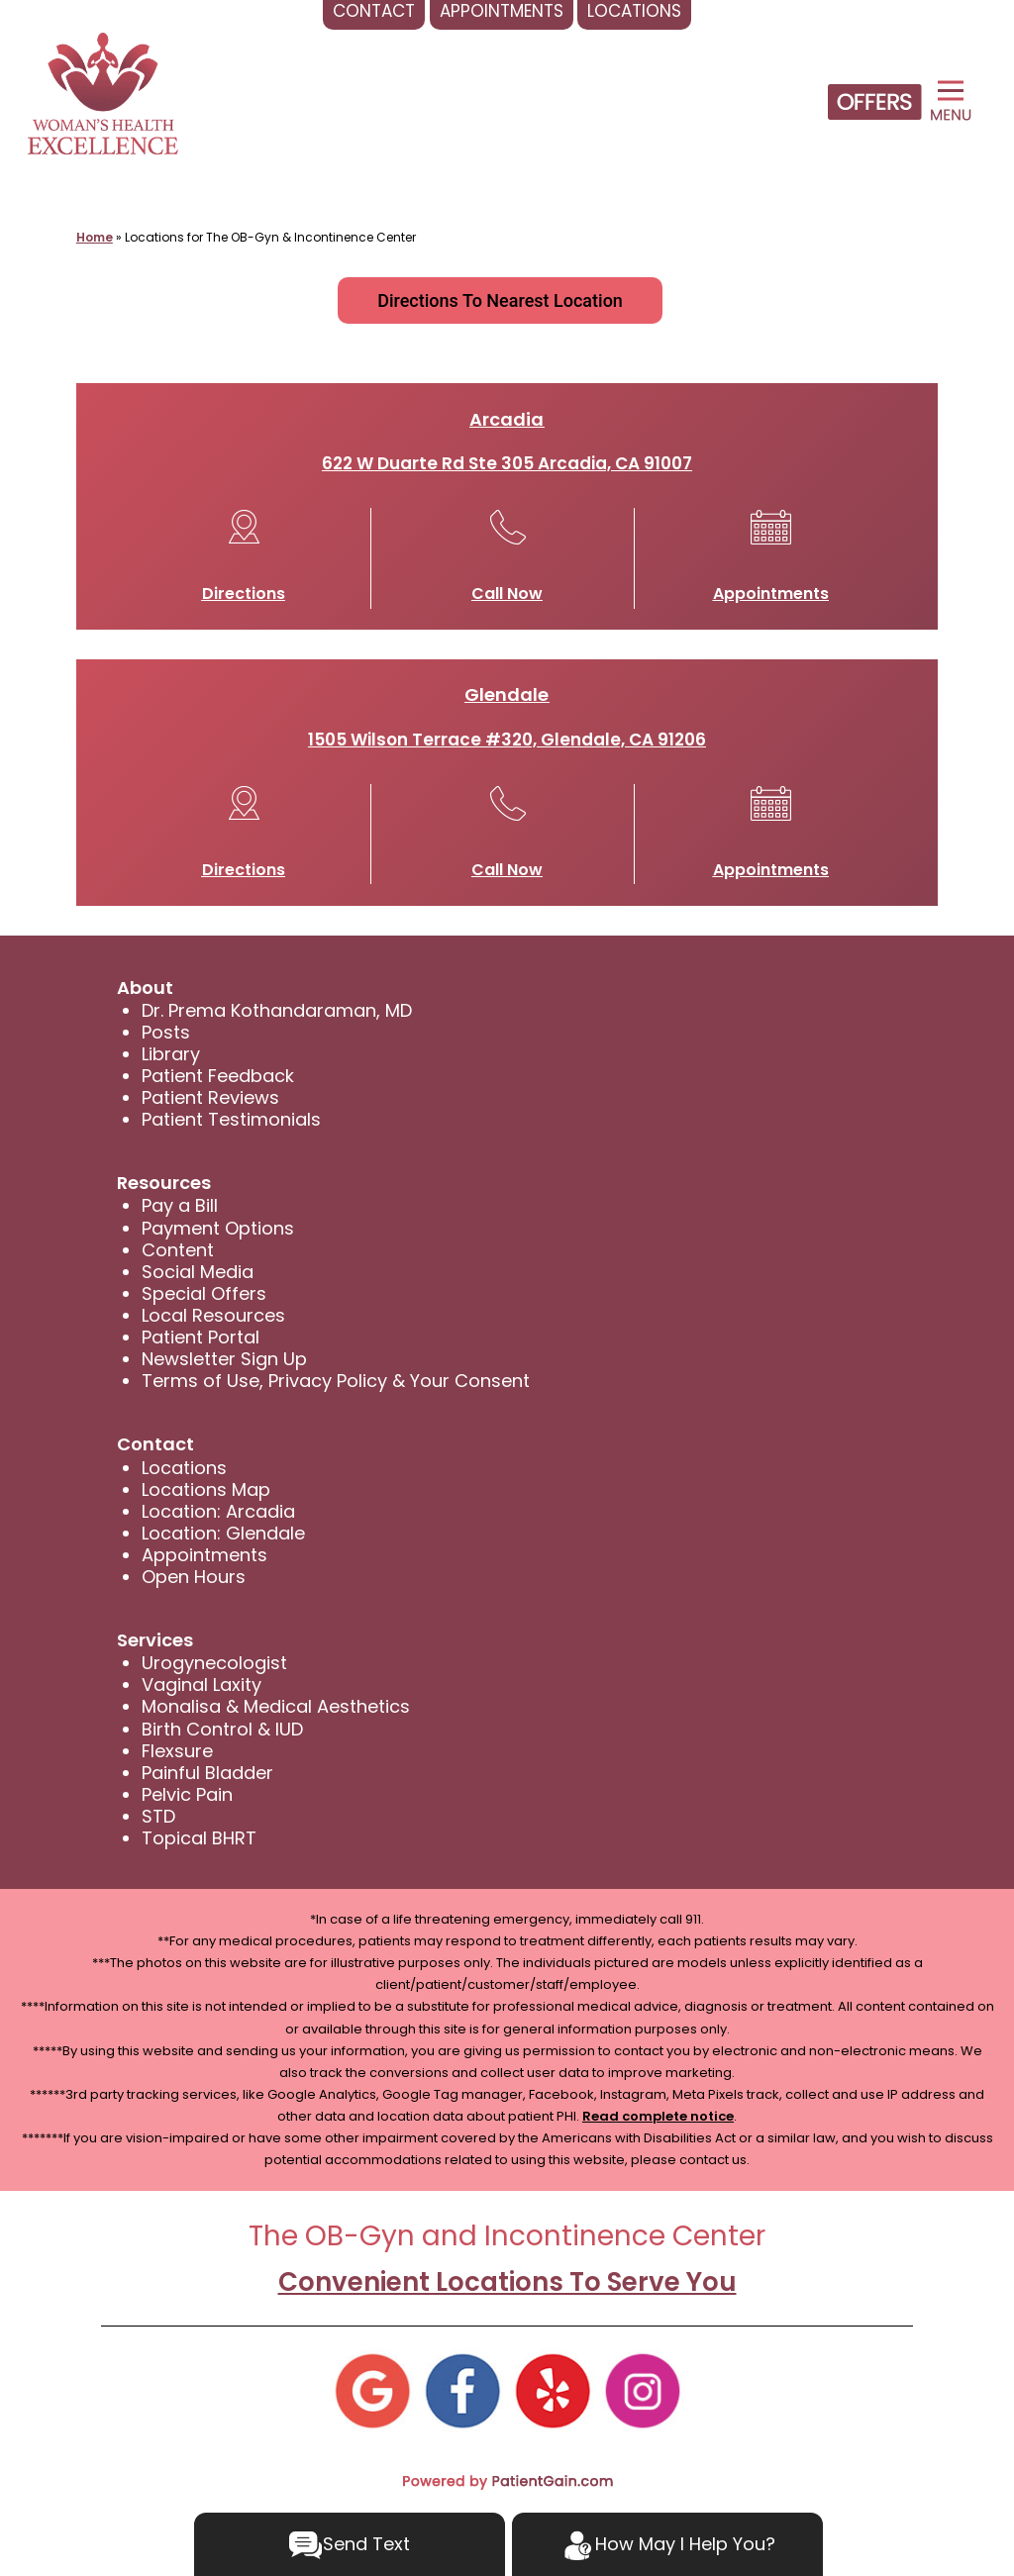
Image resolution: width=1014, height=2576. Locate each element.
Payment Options (218, 1228)
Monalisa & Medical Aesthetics (276, 1706)
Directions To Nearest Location (500, 300)
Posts (166, 1032)
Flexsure (177, 1750)
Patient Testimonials (231, 1119)
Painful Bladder (207, 1772)
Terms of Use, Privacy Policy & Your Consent (336, 1380)
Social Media (198, 1271)
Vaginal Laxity (201, 1684)
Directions (243, 593)
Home (94, 237)
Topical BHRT (199, 1838)
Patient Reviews (210, 1097)
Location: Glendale (223, 1533)
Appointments (771, 593)
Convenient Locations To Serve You (507, 2282)
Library (171, 1053)
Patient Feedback (218, 1075)
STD (158, 1816)
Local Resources (213, 1315)
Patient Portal (200, 1337)
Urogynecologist (214, 1662)
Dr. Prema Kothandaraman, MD (277, 1010)
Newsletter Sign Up (224, 1358)
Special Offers (204, 1293)
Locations (184, 1467)
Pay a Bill (180, 1205)
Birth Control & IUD (222, 1729)
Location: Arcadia (218, 1511)
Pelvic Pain (187, 1794)
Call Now (507, 593)
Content (178, 1250)
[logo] (103, 93)
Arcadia (506, 419)
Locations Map (206, 1489)
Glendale (506, 694)
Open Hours (194, 1576)
